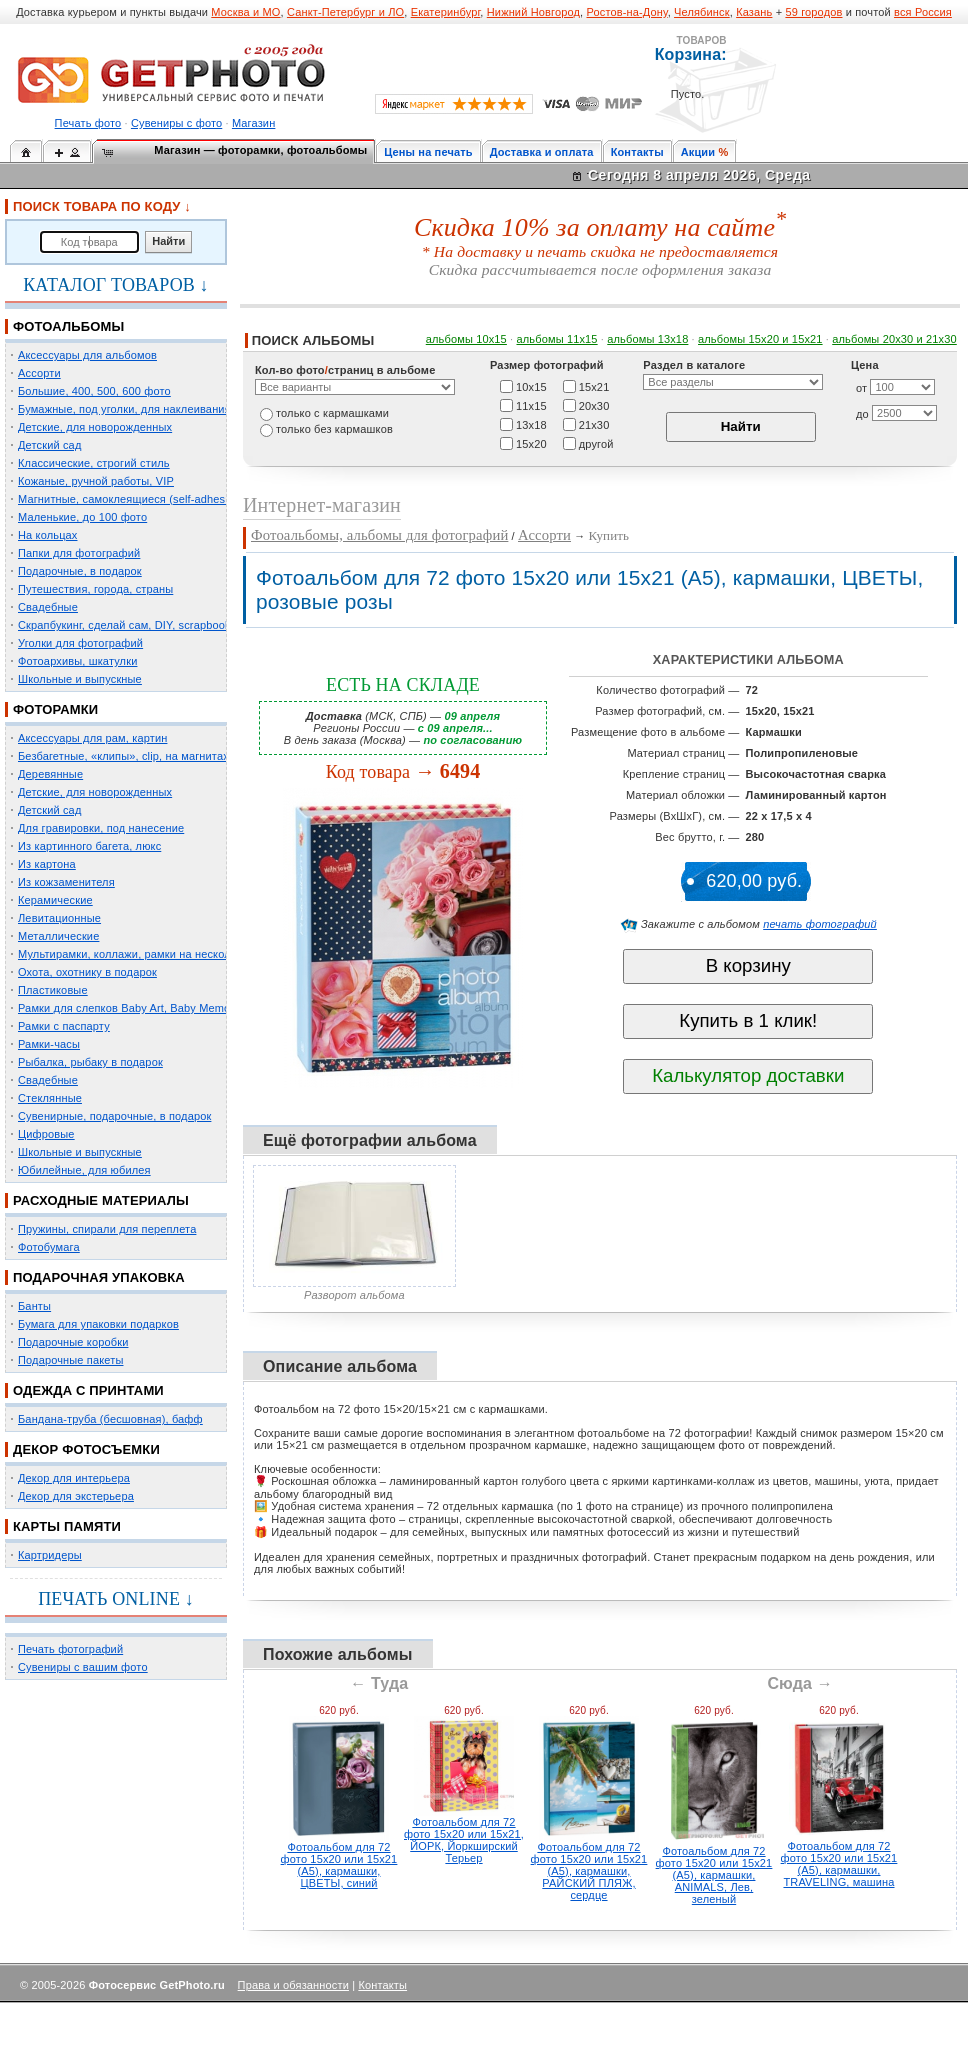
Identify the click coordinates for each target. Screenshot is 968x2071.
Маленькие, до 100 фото (82, 517)
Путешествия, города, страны (95, 589)
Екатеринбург (446, 12)
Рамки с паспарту (64, 1026)
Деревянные (50, 774)
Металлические (58, 936)
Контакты (637, 152)
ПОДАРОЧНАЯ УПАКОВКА (99, 1277)
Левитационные (59, 918)
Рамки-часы (49, 1044)
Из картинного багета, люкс (89, 846)
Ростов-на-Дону (627, 12)
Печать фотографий (70, 1649)
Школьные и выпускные (80, 679)
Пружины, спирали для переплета (107, 1229)
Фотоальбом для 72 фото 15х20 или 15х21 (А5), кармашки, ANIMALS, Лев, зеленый (714, 1875)
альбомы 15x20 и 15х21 (760, 339)
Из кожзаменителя (66, 882)
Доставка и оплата (542, 152)
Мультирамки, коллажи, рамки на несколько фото (148, 954)
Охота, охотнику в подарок (87, 972)
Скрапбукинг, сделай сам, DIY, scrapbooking (132, 625)
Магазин (253, 123)
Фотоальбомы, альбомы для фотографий (379, 535)
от (861, 388)
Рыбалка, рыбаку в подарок (90, 1062)
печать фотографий (820, 924)
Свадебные (48, 607)
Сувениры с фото (176, 123)
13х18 (531, 424)
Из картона (47, 864)
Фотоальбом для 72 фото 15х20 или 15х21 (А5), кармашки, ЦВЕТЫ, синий (339, 1865)
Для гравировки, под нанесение (101, 828)
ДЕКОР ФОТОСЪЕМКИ (86, 1449)
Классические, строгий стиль (94, 463)
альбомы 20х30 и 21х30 (894, 339)
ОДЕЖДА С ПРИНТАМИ (88, 1390)
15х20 (531, 443)
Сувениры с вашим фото (83, 1667)
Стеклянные (50, 1098)
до (862, 414)
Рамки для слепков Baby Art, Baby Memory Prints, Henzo (164, 1008)
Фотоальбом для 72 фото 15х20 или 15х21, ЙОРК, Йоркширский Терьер (464, 1840)
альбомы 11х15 (557, 339)
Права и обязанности (293, 1985)
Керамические (55, 900)
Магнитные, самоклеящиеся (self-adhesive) (131, 499)
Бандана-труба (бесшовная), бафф (110, 1419)
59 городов (813, 12)
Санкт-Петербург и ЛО (345, 12)
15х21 (594, 386)
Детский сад (49, 445)
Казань (754, 12)
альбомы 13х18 (647, 339)
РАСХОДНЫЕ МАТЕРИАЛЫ (101, 1200)
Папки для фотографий (79, 553)
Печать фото (88, 123)
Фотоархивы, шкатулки (77, 661)
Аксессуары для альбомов (87, 355)
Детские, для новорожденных (95, 427)
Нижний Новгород (533, 12)
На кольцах (48, 535)
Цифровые (46, 1134)
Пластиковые (53, 990)
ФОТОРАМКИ (55, 709)
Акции (698, 152)
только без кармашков (334, 429)
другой (596, 443)
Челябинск (702, 12)
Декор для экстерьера (76, 1496)
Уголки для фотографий (80, 643)
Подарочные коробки (73, 1342)
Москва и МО (245, 12)
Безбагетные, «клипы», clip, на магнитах (123, 756)
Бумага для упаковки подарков (98, 1324)
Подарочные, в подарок (80, 571)
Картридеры (50, 1555)
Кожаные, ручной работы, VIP (96, 481)
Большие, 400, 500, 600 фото (94, 391)
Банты (34, 1306)
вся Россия (923, 12)
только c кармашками (332, 413)
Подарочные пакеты (70, 1360)
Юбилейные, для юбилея (84, 1170)
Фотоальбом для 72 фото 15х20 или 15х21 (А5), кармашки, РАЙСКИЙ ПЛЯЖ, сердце (589, 1871)
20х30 (594, 405)
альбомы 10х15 (466, 339)
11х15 (531, 405)
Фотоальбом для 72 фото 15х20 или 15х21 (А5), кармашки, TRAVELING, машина (839, 1864)
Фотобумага (49, 1247)
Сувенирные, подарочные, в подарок (114, 1116)
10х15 (531, 386)
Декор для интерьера (74, 1478)
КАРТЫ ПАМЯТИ (67, 1526)
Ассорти (39, 373)
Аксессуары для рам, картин (92, 738)
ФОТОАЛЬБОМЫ (68, 326)
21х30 (594, 424)
